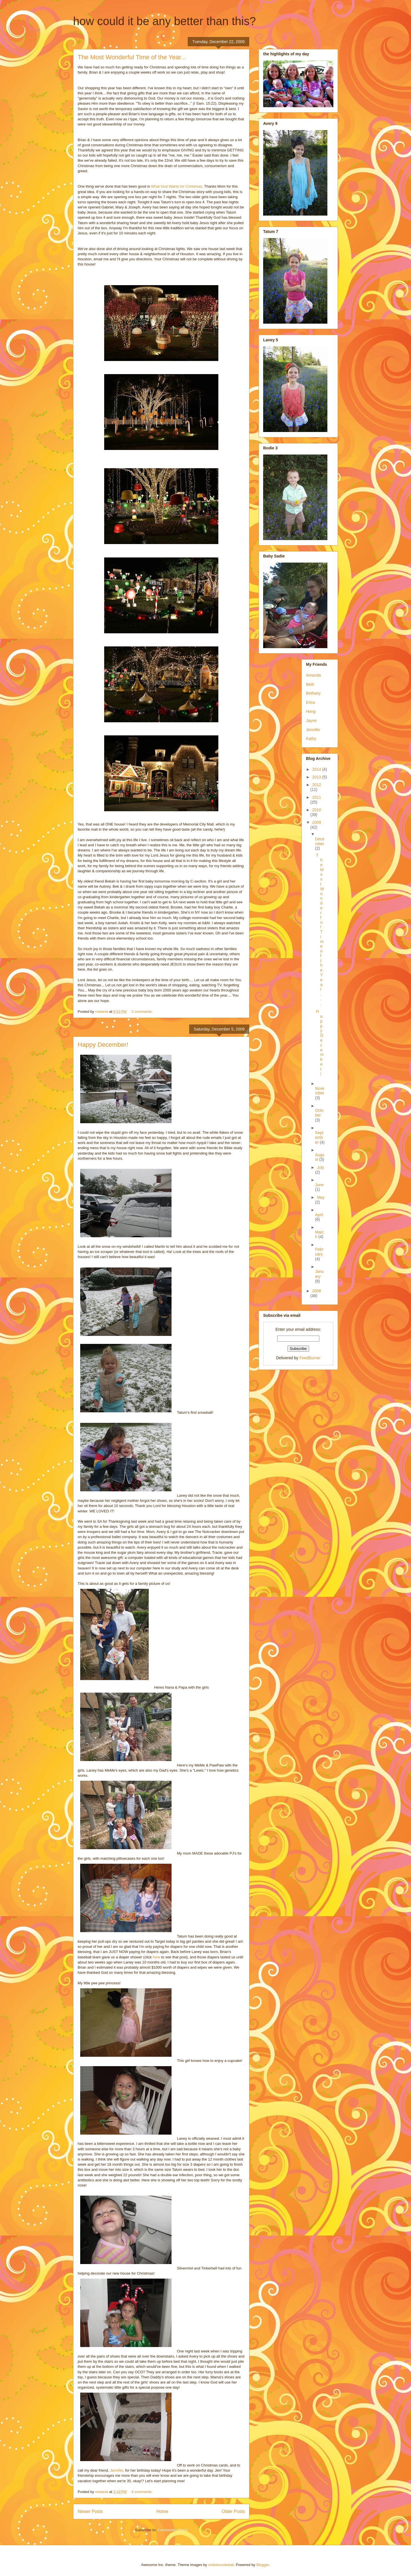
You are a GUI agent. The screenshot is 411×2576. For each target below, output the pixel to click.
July (320, 1167)
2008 (316, 1291)
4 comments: (142, 2492)
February (319, 1251)
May (320, 1197)
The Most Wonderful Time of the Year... (132, 57)
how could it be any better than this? (164, 21)
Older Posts (233, 2511)
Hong (310, 711)
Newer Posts (90, 2511)
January (319, 1274)
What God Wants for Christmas (176, 186)
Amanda (313, 675)
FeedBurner (310, 1358)
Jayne (311, 720)
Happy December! (103, 1044)
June (319, 1184)
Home (162, 2511)
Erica (310, 702)
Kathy (311, 738)
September (319, 1137)
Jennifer (116, 2470)
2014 (317, 769)
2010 (316, 810)
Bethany (313, 693)
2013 (317, 777)
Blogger (262, 2565)
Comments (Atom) (173, 2530)
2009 (316, 822)
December (320, 841)
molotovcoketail (221, 2565)
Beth (310, 684)
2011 (316, 797)
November (320, 1091)
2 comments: (142, 1011)
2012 (316, 784)
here (156, 1957)
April (319, 1214)
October (319, 1112)
